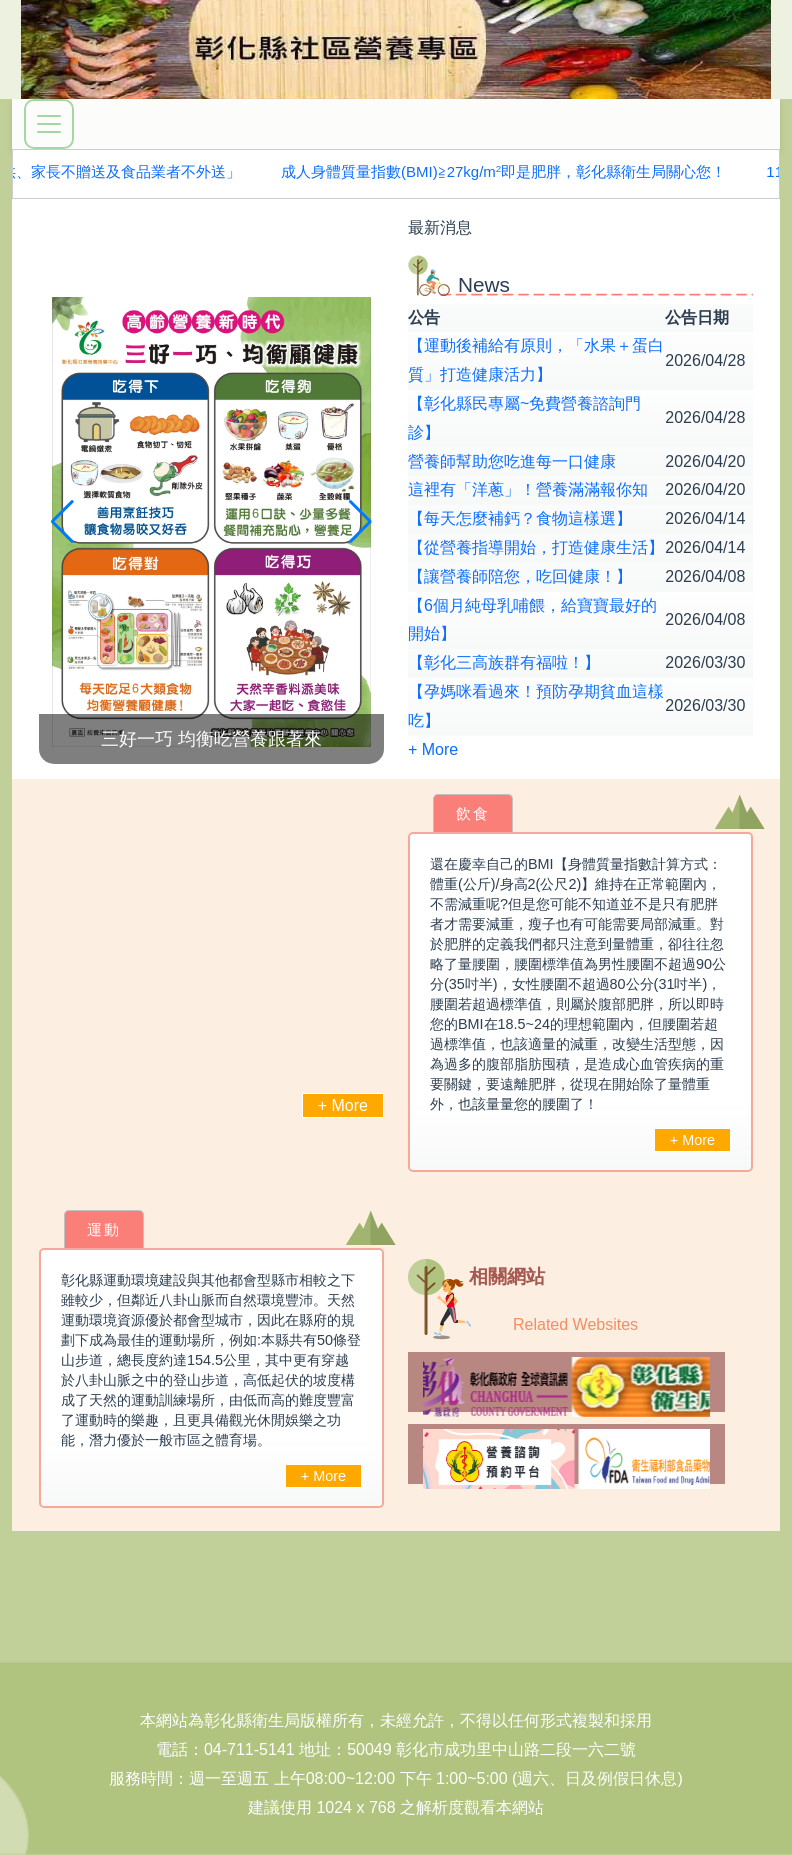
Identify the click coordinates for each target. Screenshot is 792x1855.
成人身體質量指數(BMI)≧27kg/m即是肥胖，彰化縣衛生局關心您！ (507, 171)
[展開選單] (49, 124)
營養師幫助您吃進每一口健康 (512, 461)
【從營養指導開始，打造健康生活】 (536, 547)
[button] (360, 522)
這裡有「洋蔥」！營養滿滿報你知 (528, 489)
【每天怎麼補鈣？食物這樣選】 (520, 518)
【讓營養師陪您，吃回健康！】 (520, 576)
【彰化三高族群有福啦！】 (504, 662)
